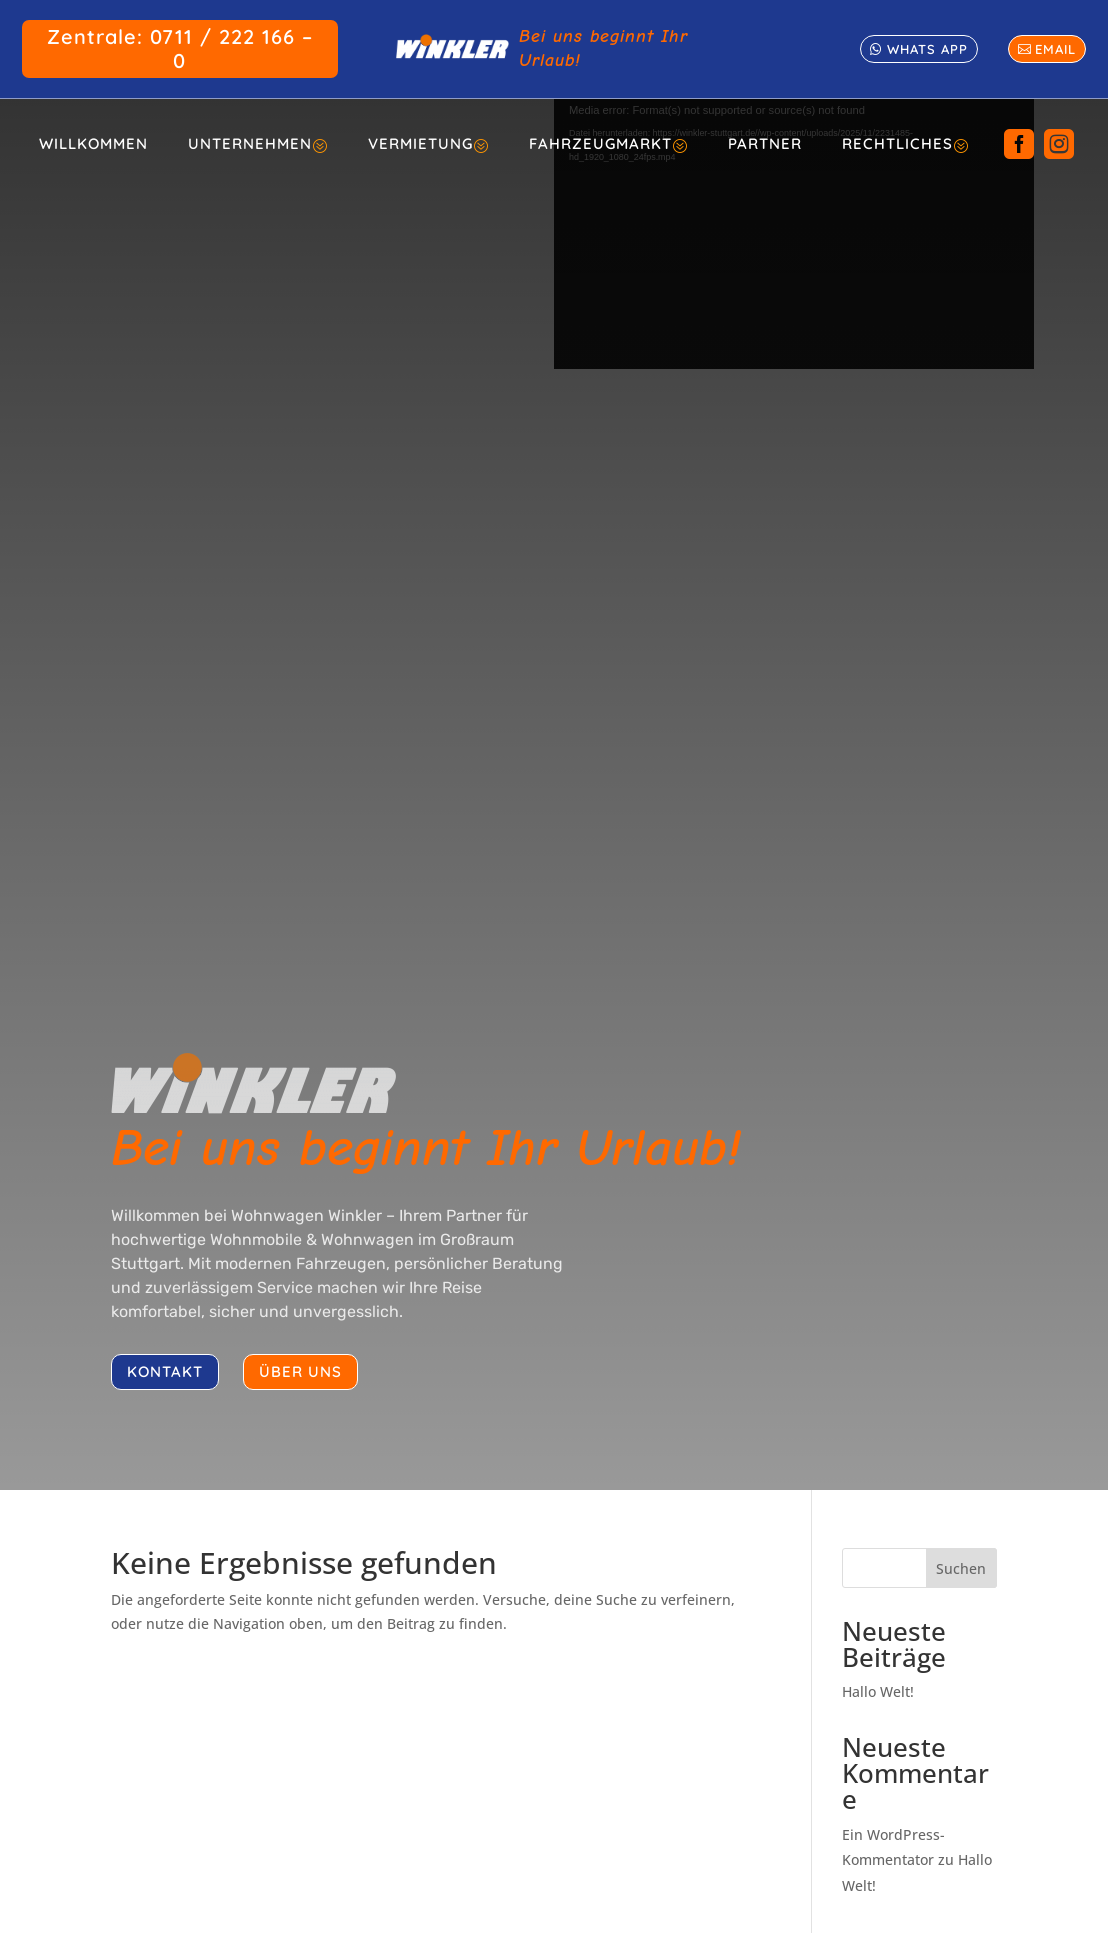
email (1055, 49)
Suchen (961, 1568)
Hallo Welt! (878, 1691)
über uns (300, 1371)
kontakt (165, 1371)
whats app (927, 49)
